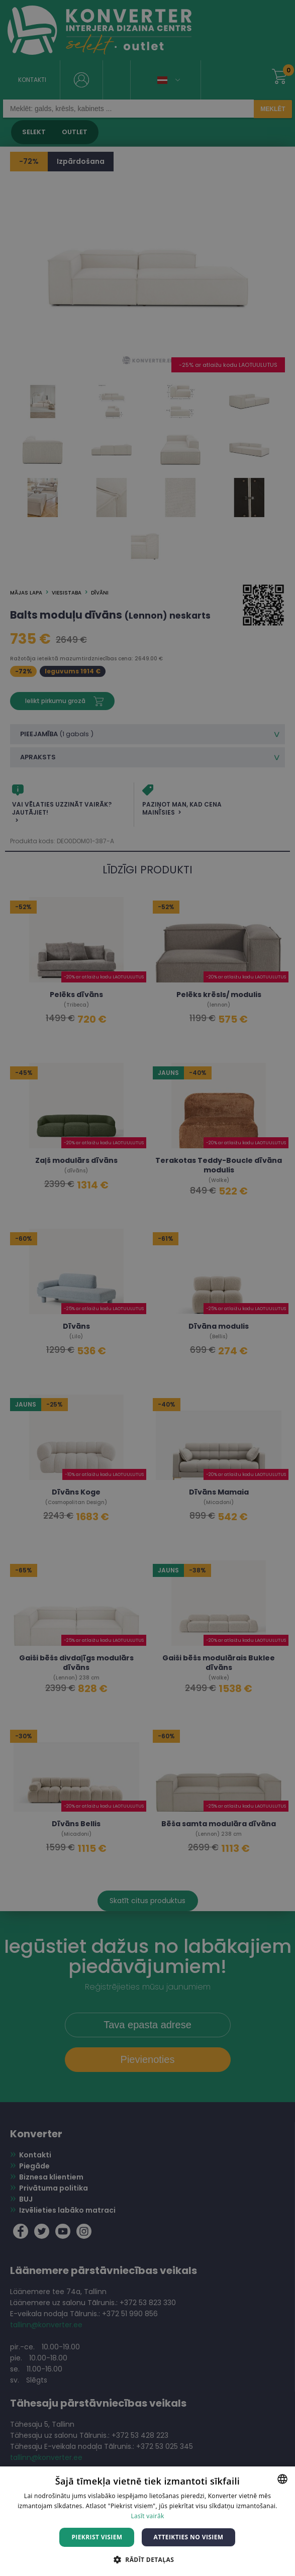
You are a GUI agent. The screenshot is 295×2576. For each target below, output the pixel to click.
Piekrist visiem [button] (96, 2537)
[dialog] (147, 1288)
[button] (147, 2559)
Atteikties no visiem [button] (188, 2537)
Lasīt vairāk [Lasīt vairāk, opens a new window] (147, 2516)
